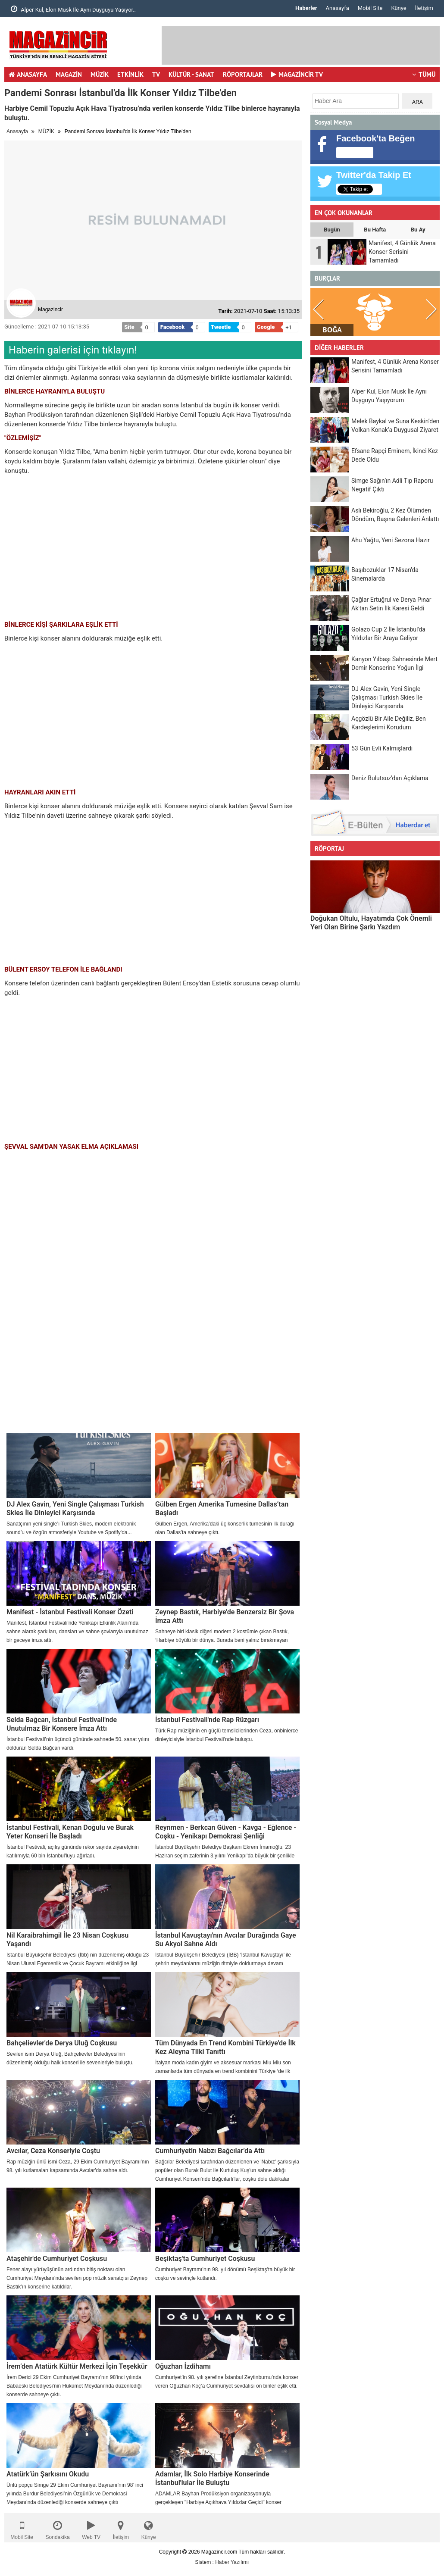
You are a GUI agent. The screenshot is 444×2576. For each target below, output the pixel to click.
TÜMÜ (423, 74)
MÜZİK (100, 74)
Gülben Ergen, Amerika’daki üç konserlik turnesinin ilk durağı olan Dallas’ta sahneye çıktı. (224, 1528)
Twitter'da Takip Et (373, 175)
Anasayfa (337, 8)
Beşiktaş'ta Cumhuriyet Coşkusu (205, 2258)
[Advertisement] (153, 1368)
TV (156, 74)
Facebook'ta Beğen (375, 138)
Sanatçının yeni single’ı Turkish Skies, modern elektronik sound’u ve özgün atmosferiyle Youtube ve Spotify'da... (71, 1528)
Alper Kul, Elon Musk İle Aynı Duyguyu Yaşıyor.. (73, 9)
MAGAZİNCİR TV (297, 74)
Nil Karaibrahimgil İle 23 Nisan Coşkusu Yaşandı (67, 1939)
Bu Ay (418, 229)
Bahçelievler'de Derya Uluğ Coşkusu (61, 2043)
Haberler (306, 8)
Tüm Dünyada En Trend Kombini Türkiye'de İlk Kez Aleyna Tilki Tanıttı (225, 2047)
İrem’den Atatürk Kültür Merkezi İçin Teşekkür (76, 2366)
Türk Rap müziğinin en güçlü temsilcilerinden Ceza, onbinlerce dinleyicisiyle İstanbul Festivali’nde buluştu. (226, 1735)
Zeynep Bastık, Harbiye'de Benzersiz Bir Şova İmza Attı (224, 1616)
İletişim (424, 8)
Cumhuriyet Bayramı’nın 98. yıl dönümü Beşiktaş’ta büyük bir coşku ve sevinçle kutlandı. (225, 2274)
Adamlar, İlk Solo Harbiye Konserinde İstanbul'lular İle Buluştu (212, 2478)
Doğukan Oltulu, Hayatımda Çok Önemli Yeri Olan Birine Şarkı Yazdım (371, 922)
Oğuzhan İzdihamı (183, 2366)
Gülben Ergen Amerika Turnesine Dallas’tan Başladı (221, 1508)
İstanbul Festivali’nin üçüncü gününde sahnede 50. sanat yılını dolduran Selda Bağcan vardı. (77, 1743)
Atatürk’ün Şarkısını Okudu (47, 2474)
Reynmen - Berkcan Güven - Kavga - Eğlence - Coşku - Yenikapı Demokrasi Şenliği (225, 1831)
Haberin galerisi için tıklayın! (73, 350)
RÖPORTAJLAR (243, 74)
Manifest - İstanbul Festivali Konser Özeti (69, 1612)
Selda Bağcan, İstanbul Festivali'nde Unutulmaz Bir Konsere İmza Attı (61, 1724)
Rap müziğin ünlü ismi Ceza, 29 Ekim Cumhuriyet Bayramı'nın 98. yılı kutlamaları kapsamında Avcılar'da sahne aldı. (77, 2166)
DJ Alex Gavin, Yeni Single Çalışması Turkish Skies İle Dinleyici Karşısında (75, 1508)
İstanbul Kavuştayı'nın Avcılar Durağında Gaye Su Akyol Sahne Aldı (225, 1939)
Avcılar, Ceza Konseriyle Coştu (53, 2151)
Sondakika (58, 2528)
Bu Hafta (375, 229)
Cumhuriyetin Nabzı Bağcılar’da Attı (210, 2151)
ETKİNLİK (130, 74)
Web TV (91, 2528)
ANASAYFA (28, 74)
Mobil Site (370, 8)
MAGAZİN (69, 74)
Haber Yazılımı (232, 2562)
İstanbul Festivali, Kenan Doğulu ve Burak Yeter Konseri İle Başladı (70, 1831)
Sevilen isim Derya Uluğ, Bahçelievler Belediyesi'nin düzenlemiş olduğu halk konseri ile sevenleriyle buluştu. (70, 2058)
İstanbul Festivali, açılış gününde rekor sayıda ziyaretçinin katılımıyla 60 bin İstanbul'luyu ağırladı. (72, 1851)
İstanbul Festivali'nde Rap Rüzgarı (207, 1720)
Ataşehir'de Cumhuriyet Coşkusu (56, 2258)
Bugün (332, 229)
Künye (398, 8)
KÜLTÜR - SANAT (191, 74)
